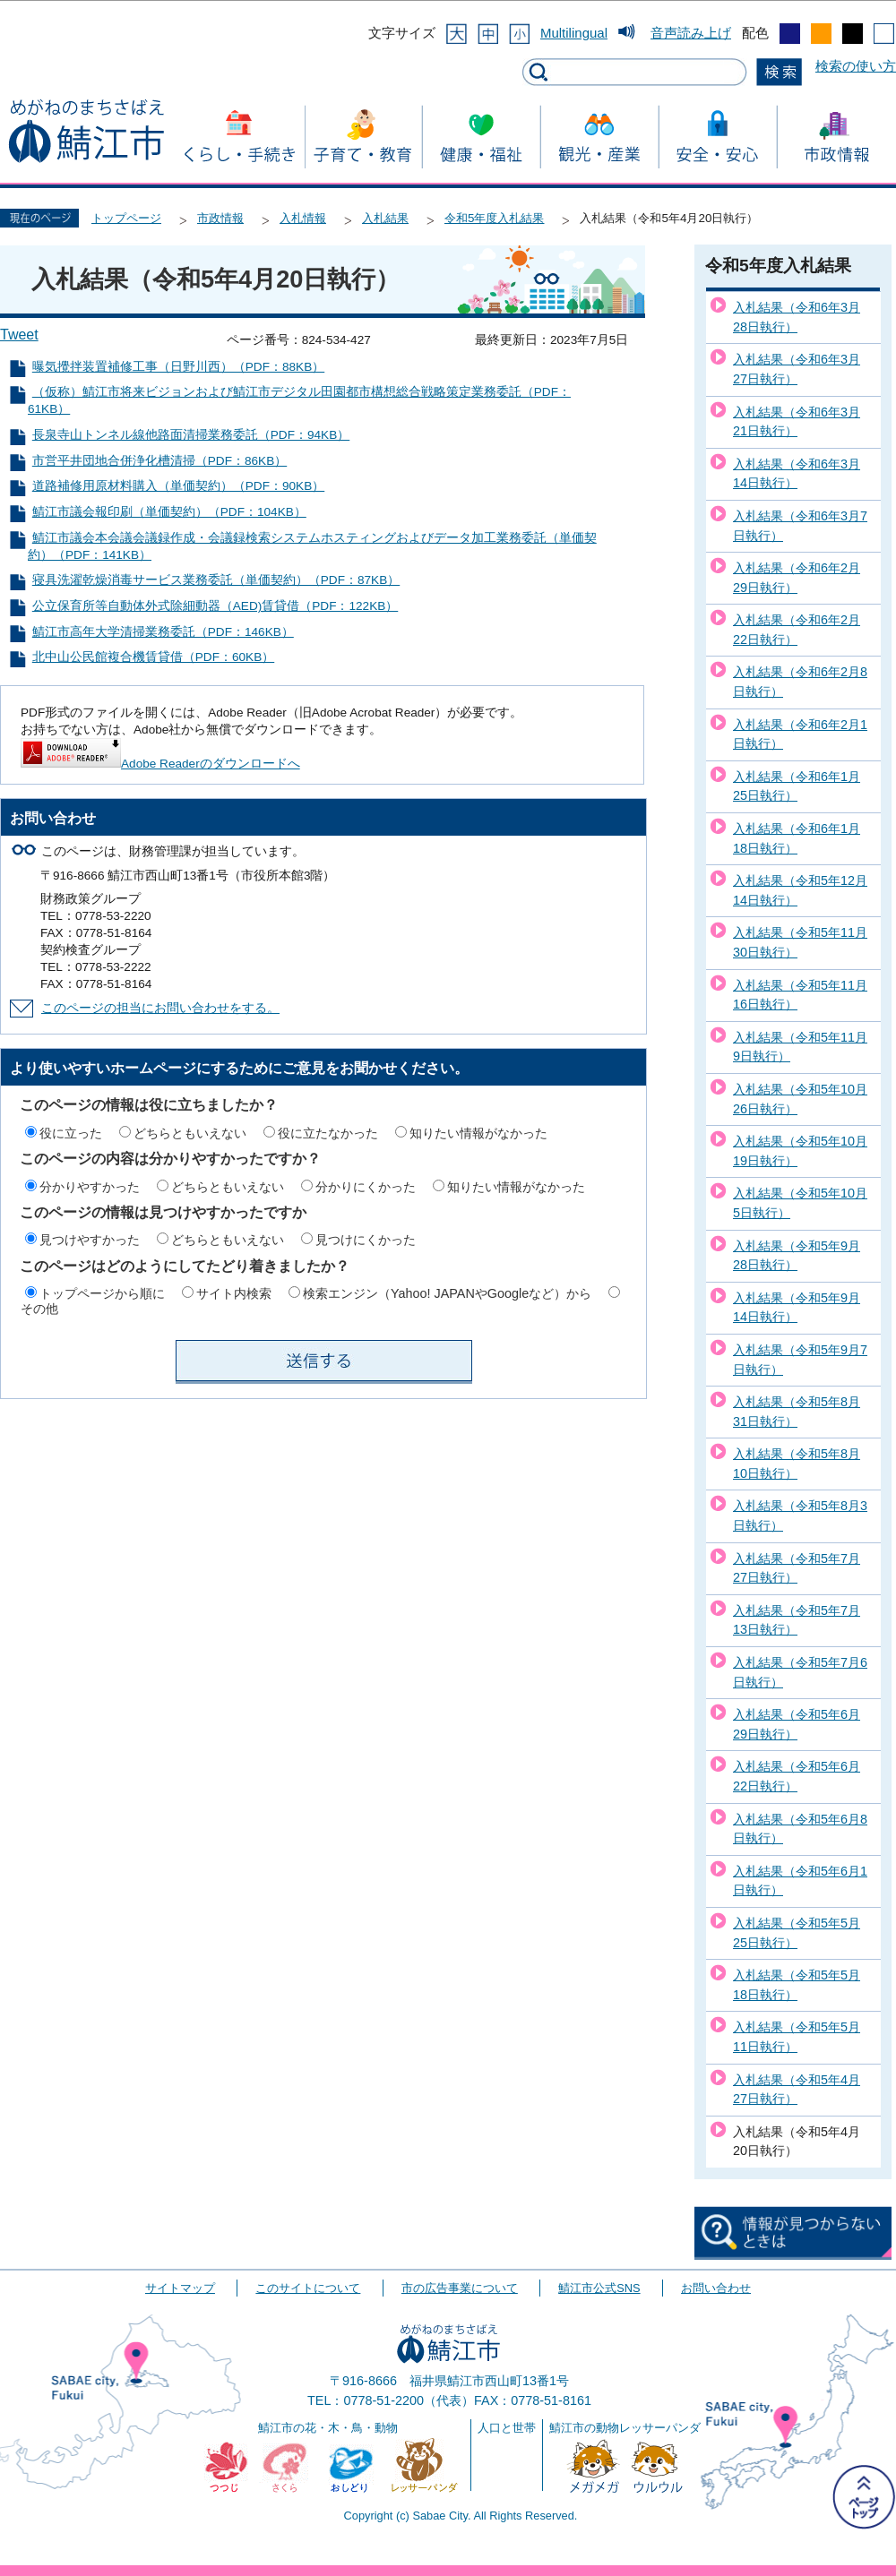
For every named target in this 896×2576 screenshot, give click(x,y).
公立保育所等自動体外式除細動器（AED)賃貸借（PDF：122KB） (215, 606)
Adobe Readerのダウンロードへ (160, 763)
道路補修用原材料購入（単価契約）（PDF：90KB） (178, 486)
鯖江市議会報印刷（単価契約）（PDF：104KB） (169, 512)
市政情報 (220, 218)
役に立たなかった (328, 1133)
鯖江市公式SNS (599, 2288)
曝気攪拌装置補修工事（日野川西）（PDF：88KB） (178, 367)
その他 (39, 1308)
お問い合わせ (716, 2288)
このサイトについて (307, 2288)
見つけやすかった (89, 1239)
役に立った (70, 1133)
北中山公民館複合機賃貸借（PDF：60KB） (153, 657)
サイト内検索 (233, 1293)
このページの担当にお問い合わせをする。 (160, 1008)
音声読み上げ (690, 32)
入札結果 (385, 218)
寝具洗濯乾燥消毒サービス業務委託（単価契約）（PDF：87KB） (216, 580)
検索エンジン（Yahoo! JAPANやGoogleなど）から (447, 1293)
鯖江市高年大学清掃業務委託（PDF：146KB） (163, 632)
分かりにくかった (365, 1187)
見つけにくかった (365, 1239)
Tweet (19, 334)
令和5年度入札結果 (494, 218)
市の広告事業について (459, 2288)
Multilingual (573, 32)
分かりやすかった (89, 1187)
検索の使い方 (855, 65)
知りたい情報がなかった (478, 1133)
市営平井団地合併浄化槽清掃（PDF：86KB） (159, 461)
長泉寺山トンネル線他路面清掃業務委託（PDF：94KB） (190, 435)
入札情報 (303, 218)
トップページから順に (102, 1293)
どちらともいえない (190, 1133)
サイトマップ (180, 2288)
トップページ (126, 218)
